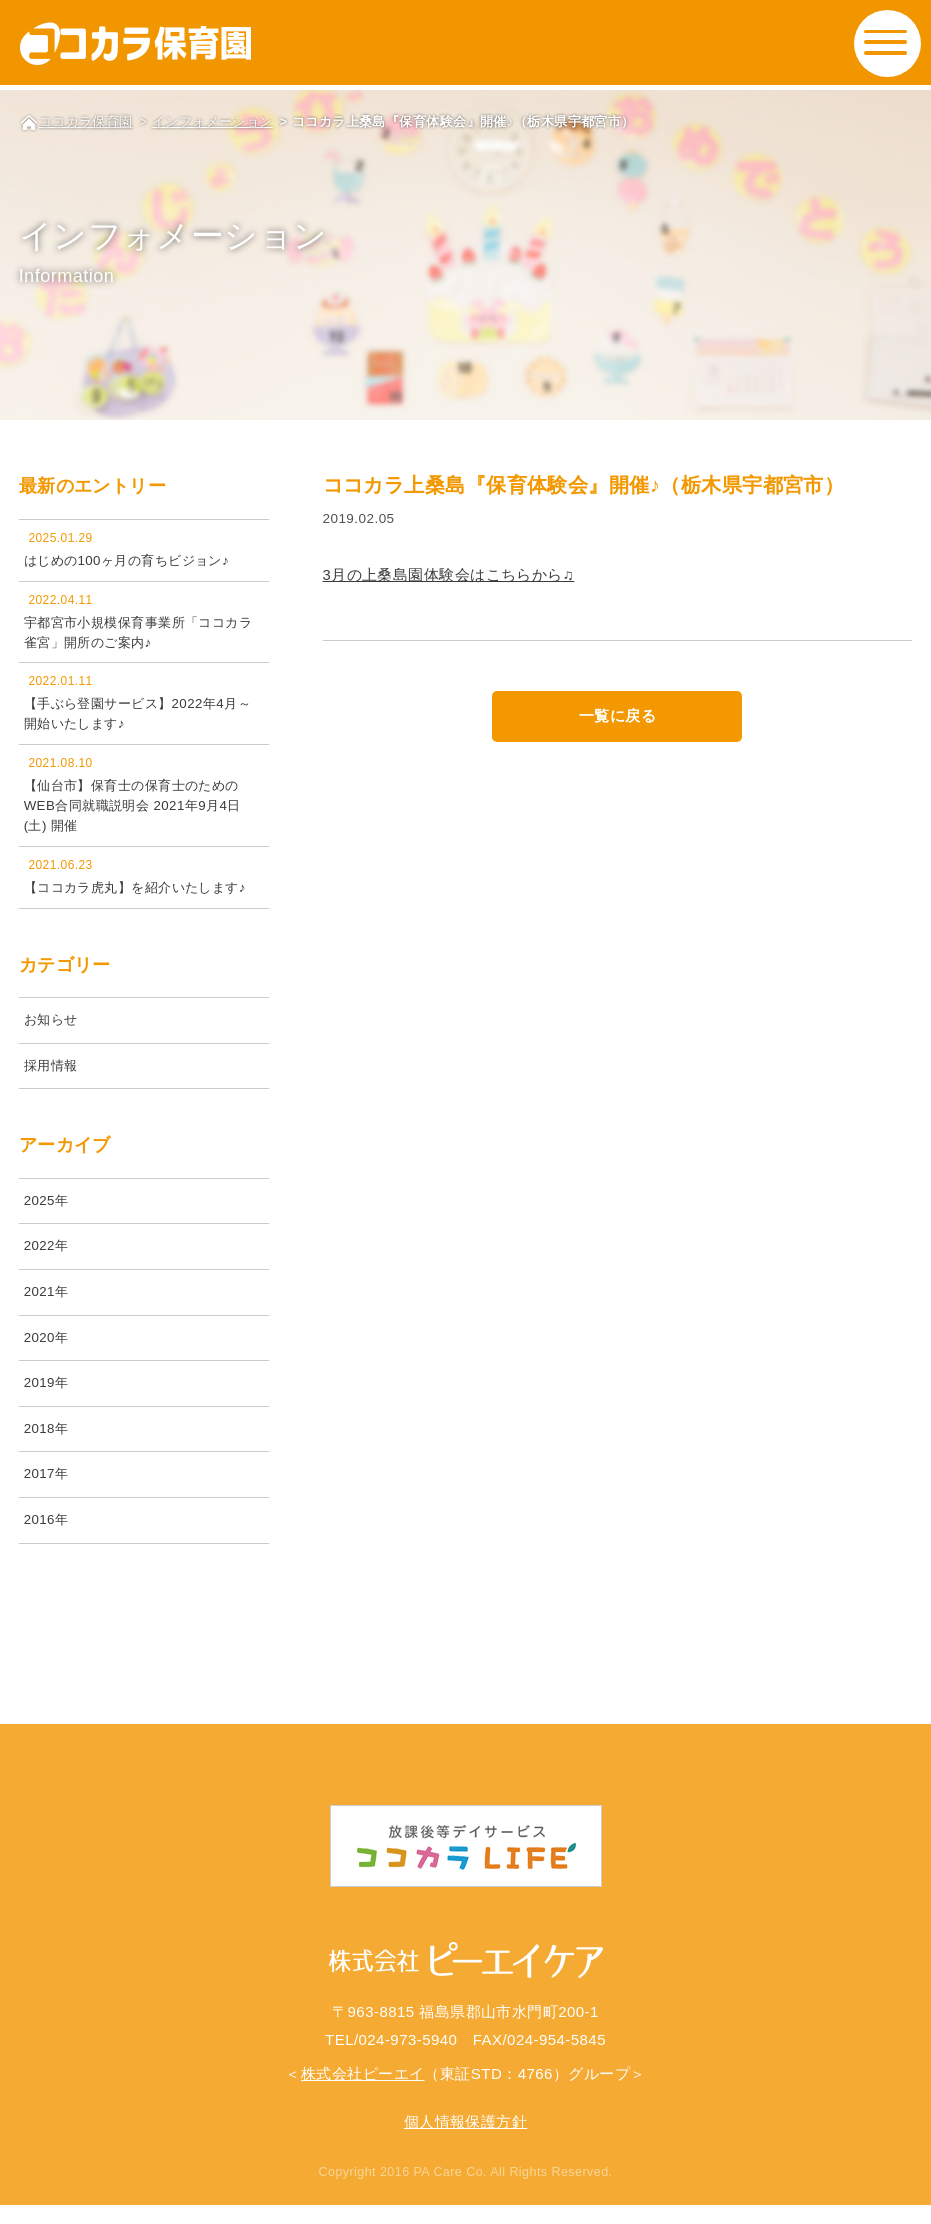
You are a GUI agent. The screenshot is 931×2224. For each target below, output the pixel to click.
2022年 (47, 1254)
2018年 (47, 1440)
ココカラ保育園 (86, 121)
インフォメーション (212, 121)
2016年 (47, 1534)
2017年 (47, 1487)
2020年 (47, 1347)
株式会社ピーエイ (363, 2091)
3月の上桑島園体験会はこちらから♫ (449, 574)
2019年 (47, 1394)
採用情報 (53, 1071)
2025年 (47, 1207)
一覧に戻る (617, 716)
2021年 (47, 1300)
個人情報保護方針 (466, 2140)
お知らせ (53, 1024)
